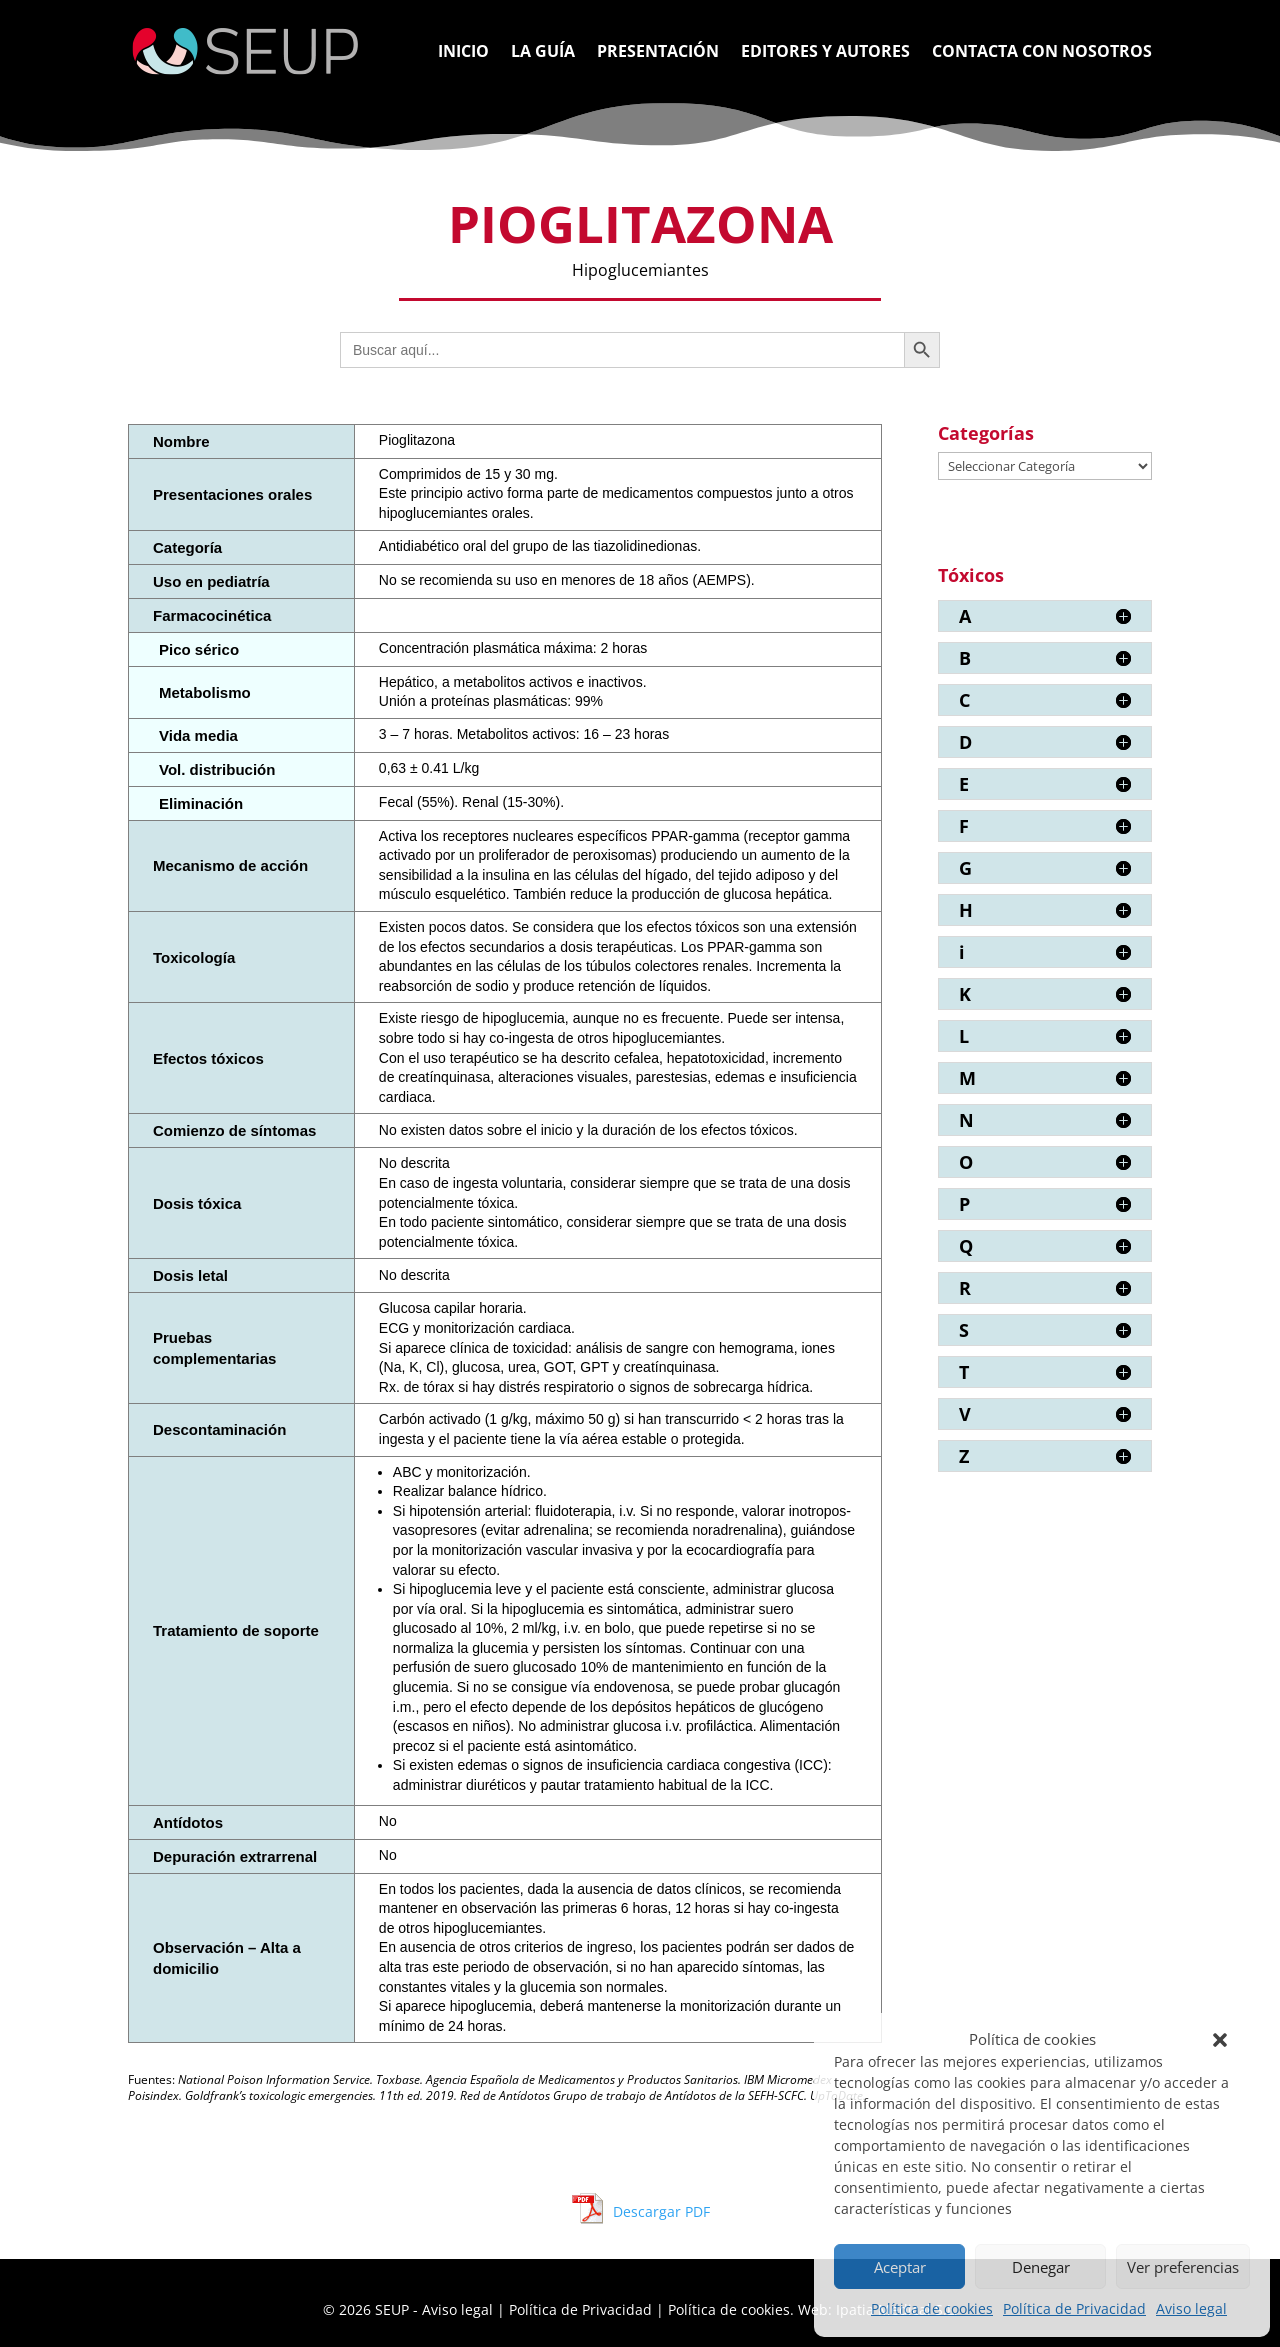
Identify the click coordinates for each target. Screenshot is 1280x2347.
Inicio (463, 53)
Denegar (1041, 2267)
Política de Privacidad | (588, 2309)
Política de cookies (932, 2308)
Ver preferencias (1183, 2267)
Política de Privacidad (1074, 2308)
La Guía (543, 53)
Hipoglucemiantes (640, 270)
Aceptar (900, 2267)
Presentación (658, 53)
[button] (1220, 2040)
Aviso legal (1191, 2308)
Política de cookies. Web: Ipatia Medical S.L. (813, 2309)
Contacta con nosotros (1042, 53)
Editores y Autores (825, 53)
